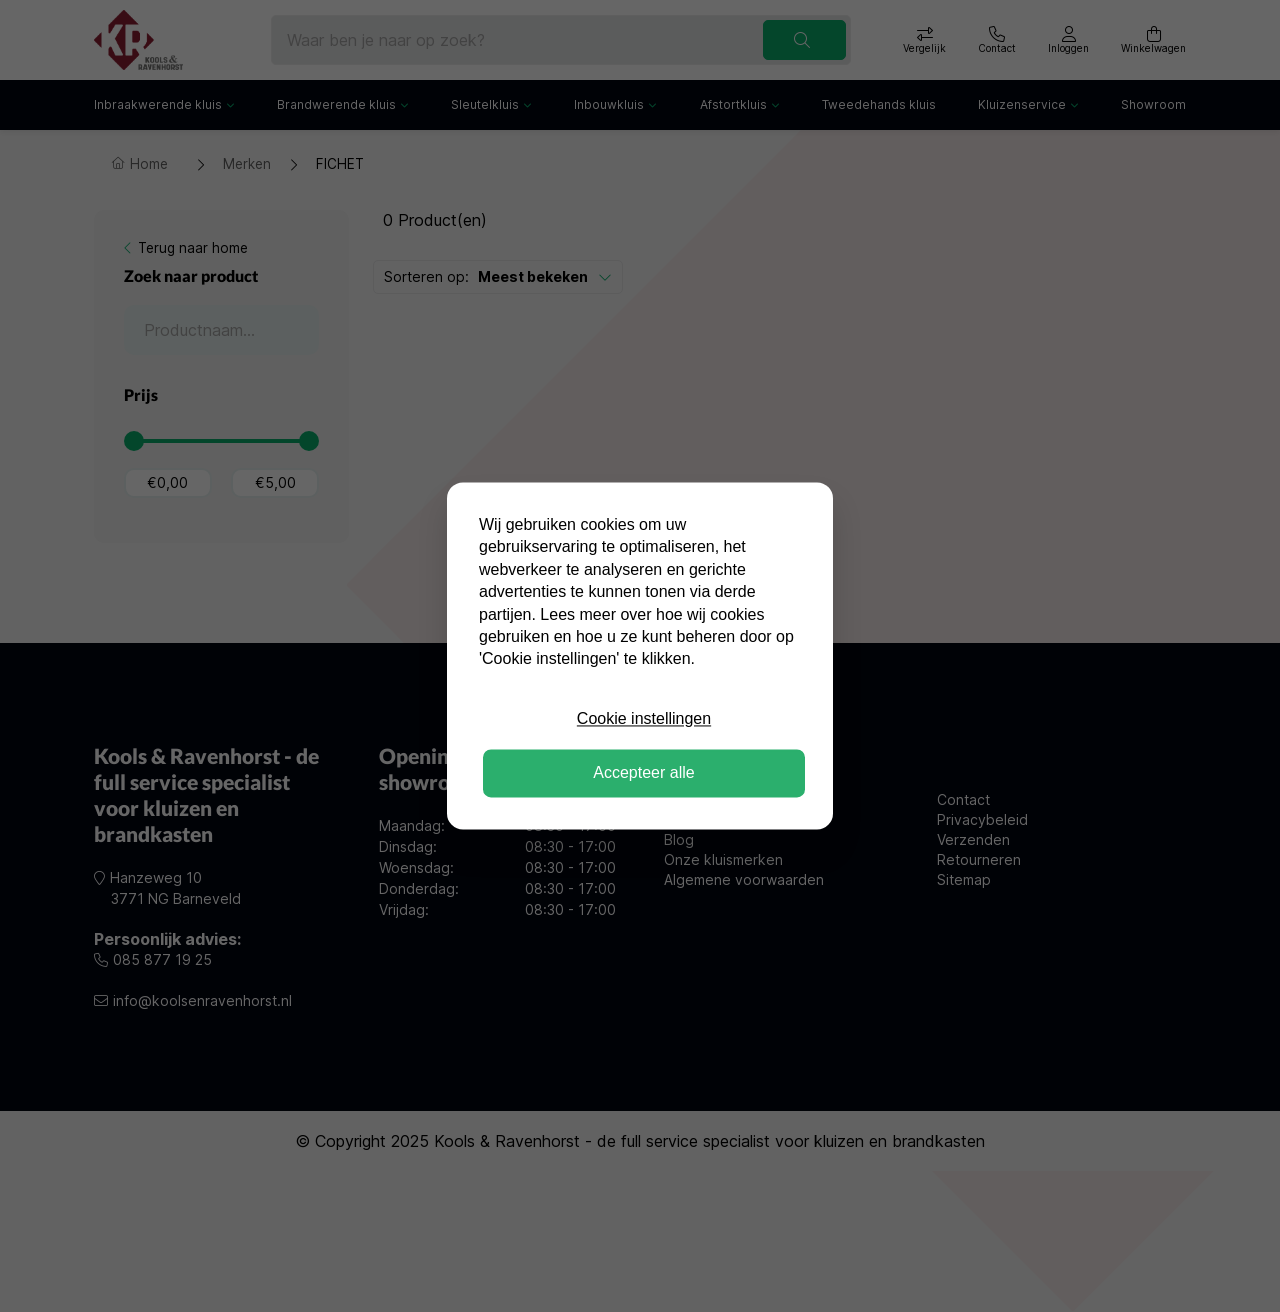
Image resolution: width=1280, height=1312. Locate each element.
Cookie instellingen (644, 718)
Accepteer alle (643, 773)
